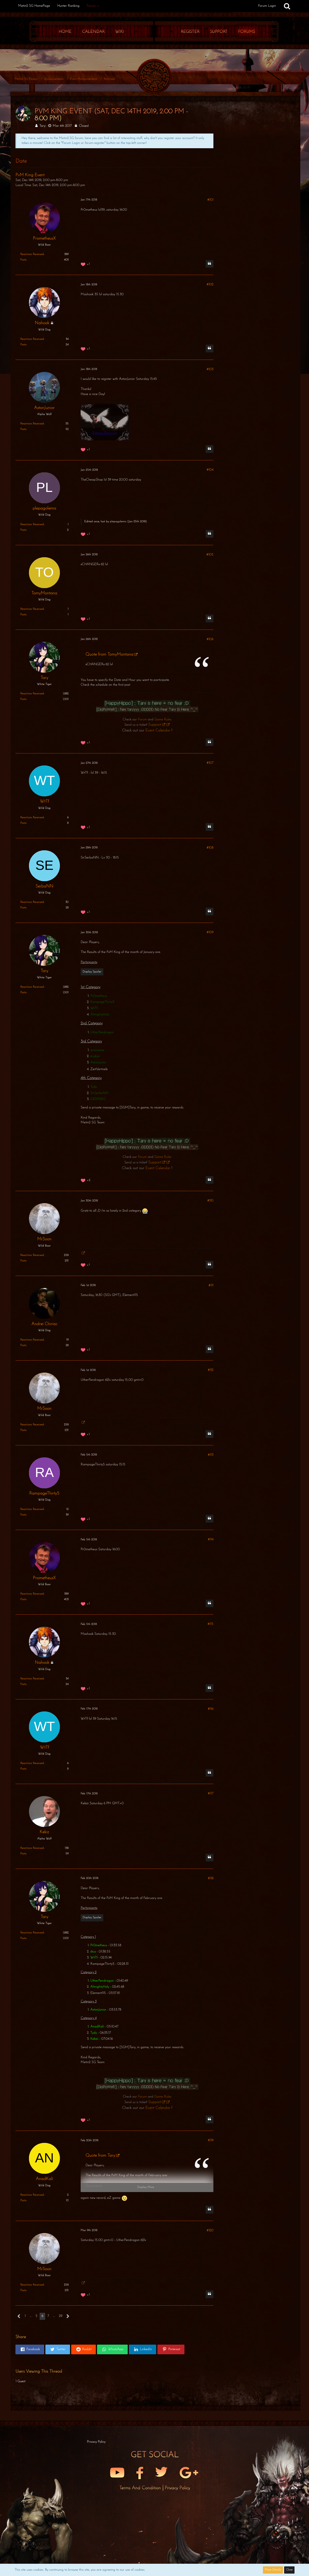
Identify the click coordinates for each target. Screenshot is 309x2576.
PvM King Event (29, 175)
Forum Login (267, 6)
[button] (29, 2349)
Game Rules (162, 719)
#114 (210, 1539)
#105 (209, 555)
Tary (42, 126)
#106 (210, 639)
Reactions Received (32, 254)
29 (60, 2316)
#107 (210, 763)
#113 (210, 1455)
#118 (210, 1878)
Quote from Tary (100, 2155)
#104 (210, 470)
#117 (210, 1793)
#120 (210, 2230)
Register (190, 32)
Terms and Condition (140, 2488)
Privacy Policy (177, 2488)
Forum (142, 719)
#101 (210, 200)
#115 (210, 1624)
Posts (23, 259)
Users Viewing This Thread (38, 2371)
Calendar (93, 32)
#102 (210, 284)
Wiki (119, 32)
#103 (210, 369)
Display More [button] (145, 2187)
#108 (210, 848)
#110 (210, 1200)
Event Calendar (157, 730)
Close (289, 2569)
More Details (273, 2569)
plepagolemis (118, 521)
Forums (246, 32)
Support (218, 32)
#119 (210, 2140)
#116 (210, 1709)
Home (65, 32)
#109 (210, 932)
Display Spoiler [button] (92, 971)
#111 (211, 1285)
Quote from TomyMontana (109, 654)
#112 (210, 1370)
